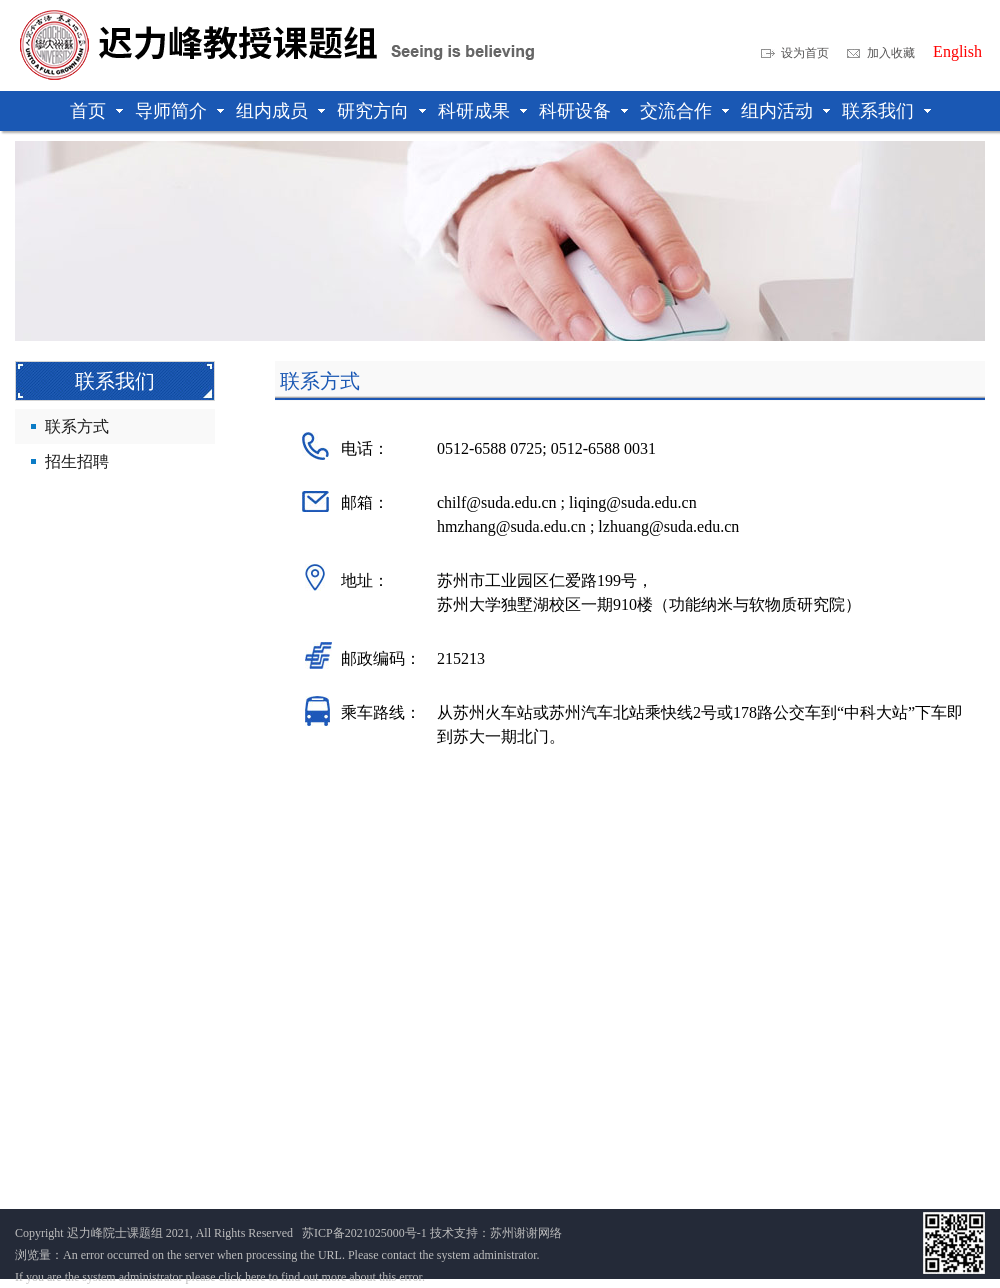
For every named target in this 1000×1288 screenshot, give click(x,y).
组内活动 (777, 111)
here (255, 1277)
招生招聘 (77, 461)
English (957, 52)
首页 (88, 111)
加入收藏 (891, 53)
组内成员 (272, 111)
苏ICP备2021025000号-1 (364, 1233)
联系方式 (77, 426)
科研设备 (575, 111)
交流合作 (676, 111)
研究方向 (373, 111)
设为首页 (805, 53)
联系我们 (878, 111)
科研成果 (474, 111)
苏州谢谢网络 (526, 1233)
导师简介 (171, 111)
